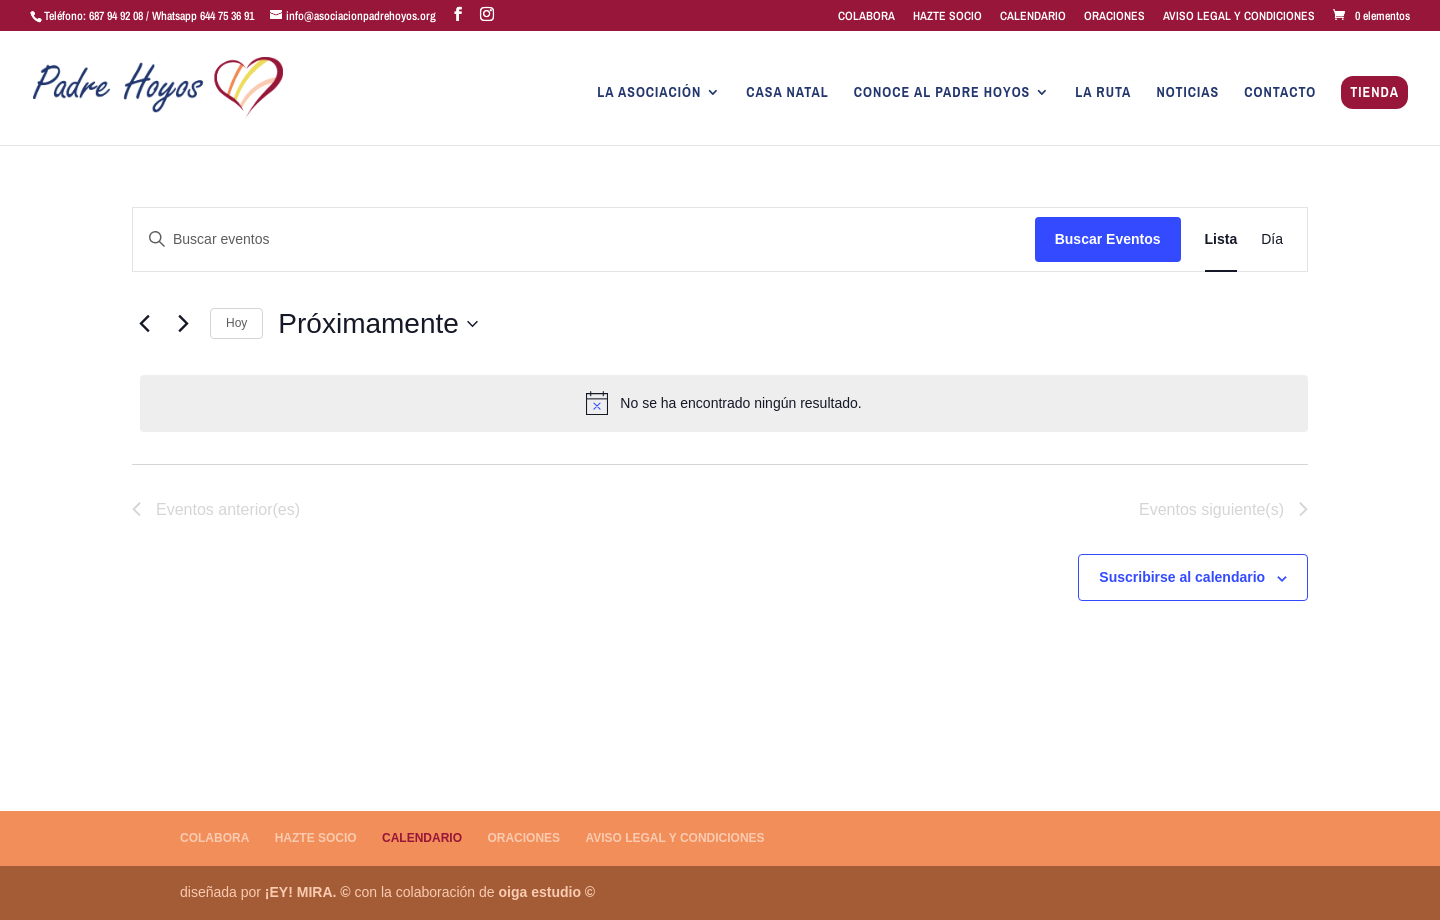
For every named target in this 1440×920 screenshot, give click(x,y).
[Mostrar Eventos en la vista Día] (1272, 239)
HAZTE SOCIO (947, 17)
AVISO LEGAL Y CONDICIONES (1239, 17)
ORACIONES (1114, 17)
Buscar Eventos (1108, 239)
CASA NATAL (787, 93)
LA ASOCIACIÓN (649, 93)
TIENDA (1374, 93)
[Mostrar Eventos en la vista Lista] (1221, 239)
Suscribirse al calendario (1182, 577)
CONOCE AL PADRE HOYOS (942, 93)
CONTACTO (1280, 93)
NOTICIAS (1187, 93)
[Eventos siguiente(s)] (183, 324)
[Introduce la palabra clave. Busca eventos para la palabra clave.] (584, 239)
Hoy (236, 323)
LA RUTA (1103, 93)
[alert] (724, 403)
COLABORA (866, 17)
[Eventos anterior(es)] (144, 324)
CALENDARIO (1033, 17)
